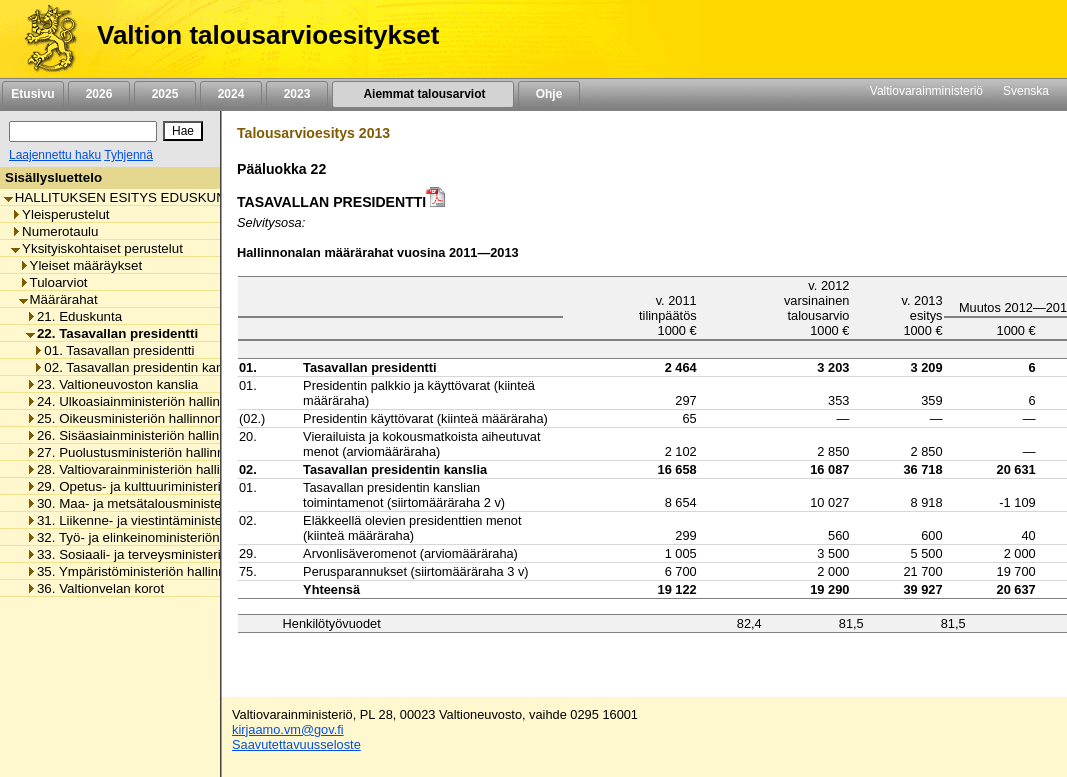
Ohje (549, 94)
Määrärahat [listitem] (58, 299)
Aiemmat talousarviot (423, 94)
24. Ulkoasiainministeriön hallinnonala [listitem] (143, 401)
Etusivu (32, 94)
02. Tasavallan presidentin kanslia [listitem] (138, 367)
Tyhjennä (128, 155)
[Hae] (183, 131)
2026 (99, 94)
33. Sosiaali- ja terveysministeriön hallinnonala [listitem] (168, 554)
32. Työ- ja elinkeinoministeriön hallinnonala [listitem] (160, 537)
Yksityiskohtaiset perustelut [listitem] (97, 248)
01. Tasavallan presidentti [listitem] (113, 350)
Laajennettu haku (55, 155)
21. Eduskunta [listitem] (74, 316)
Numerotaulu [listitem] (54, 231)
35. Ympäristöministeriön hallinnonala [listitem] (142, 571)
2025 (165, 94)
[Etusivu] (43, 39)
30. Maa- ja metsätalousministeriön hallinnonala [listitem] (172, 503)
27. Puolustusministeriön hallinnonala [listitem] (141, 452)
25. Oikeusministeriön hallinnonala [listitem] (133, 418)
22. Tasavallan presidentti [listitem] (112, 333)
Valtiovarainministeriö (926, 91)
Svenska (1026, 91)
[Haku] (83, 131)
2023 (297, 94)
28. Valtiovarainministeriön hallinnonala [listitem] (146, 469)
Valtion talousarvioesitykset (268, 35)
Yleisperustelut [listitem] (60, 214)
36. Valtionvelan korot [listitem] (95, 588)
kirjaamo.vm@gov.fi (288, 729)
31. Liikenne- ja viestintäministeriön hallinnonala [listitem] (172, 520)
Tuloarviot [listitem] (53, 282)
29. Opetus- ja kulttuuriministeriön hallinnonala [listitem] (168, 486)
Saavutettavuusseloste (296, 744)
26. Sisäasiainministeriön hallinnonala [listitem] (142, 435)
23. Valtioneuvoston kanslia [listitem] (112, 384)
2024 (231, 94)
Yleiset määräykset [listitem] (81, 265)
